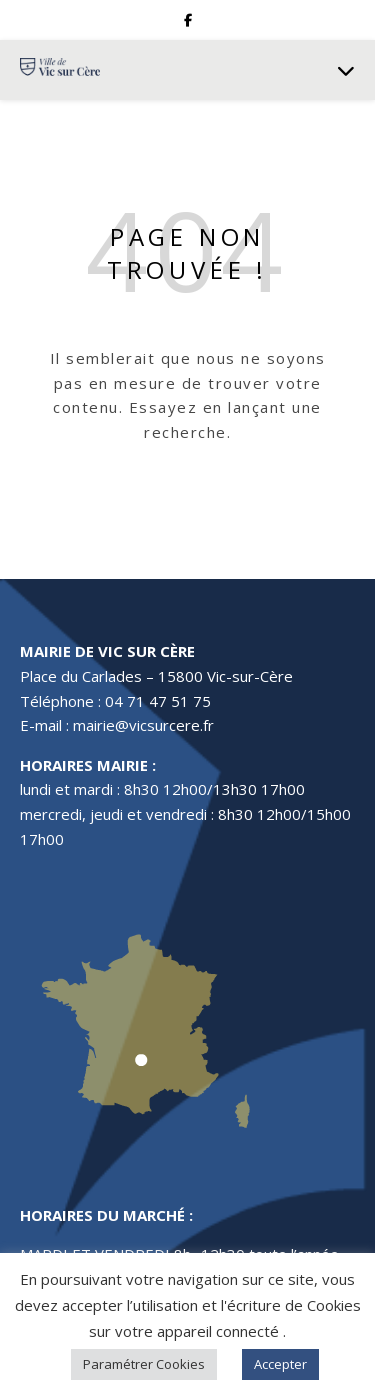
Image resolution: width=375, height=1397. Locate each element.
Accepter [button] (280, 1364)
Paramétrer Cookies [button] (144, 1364)
